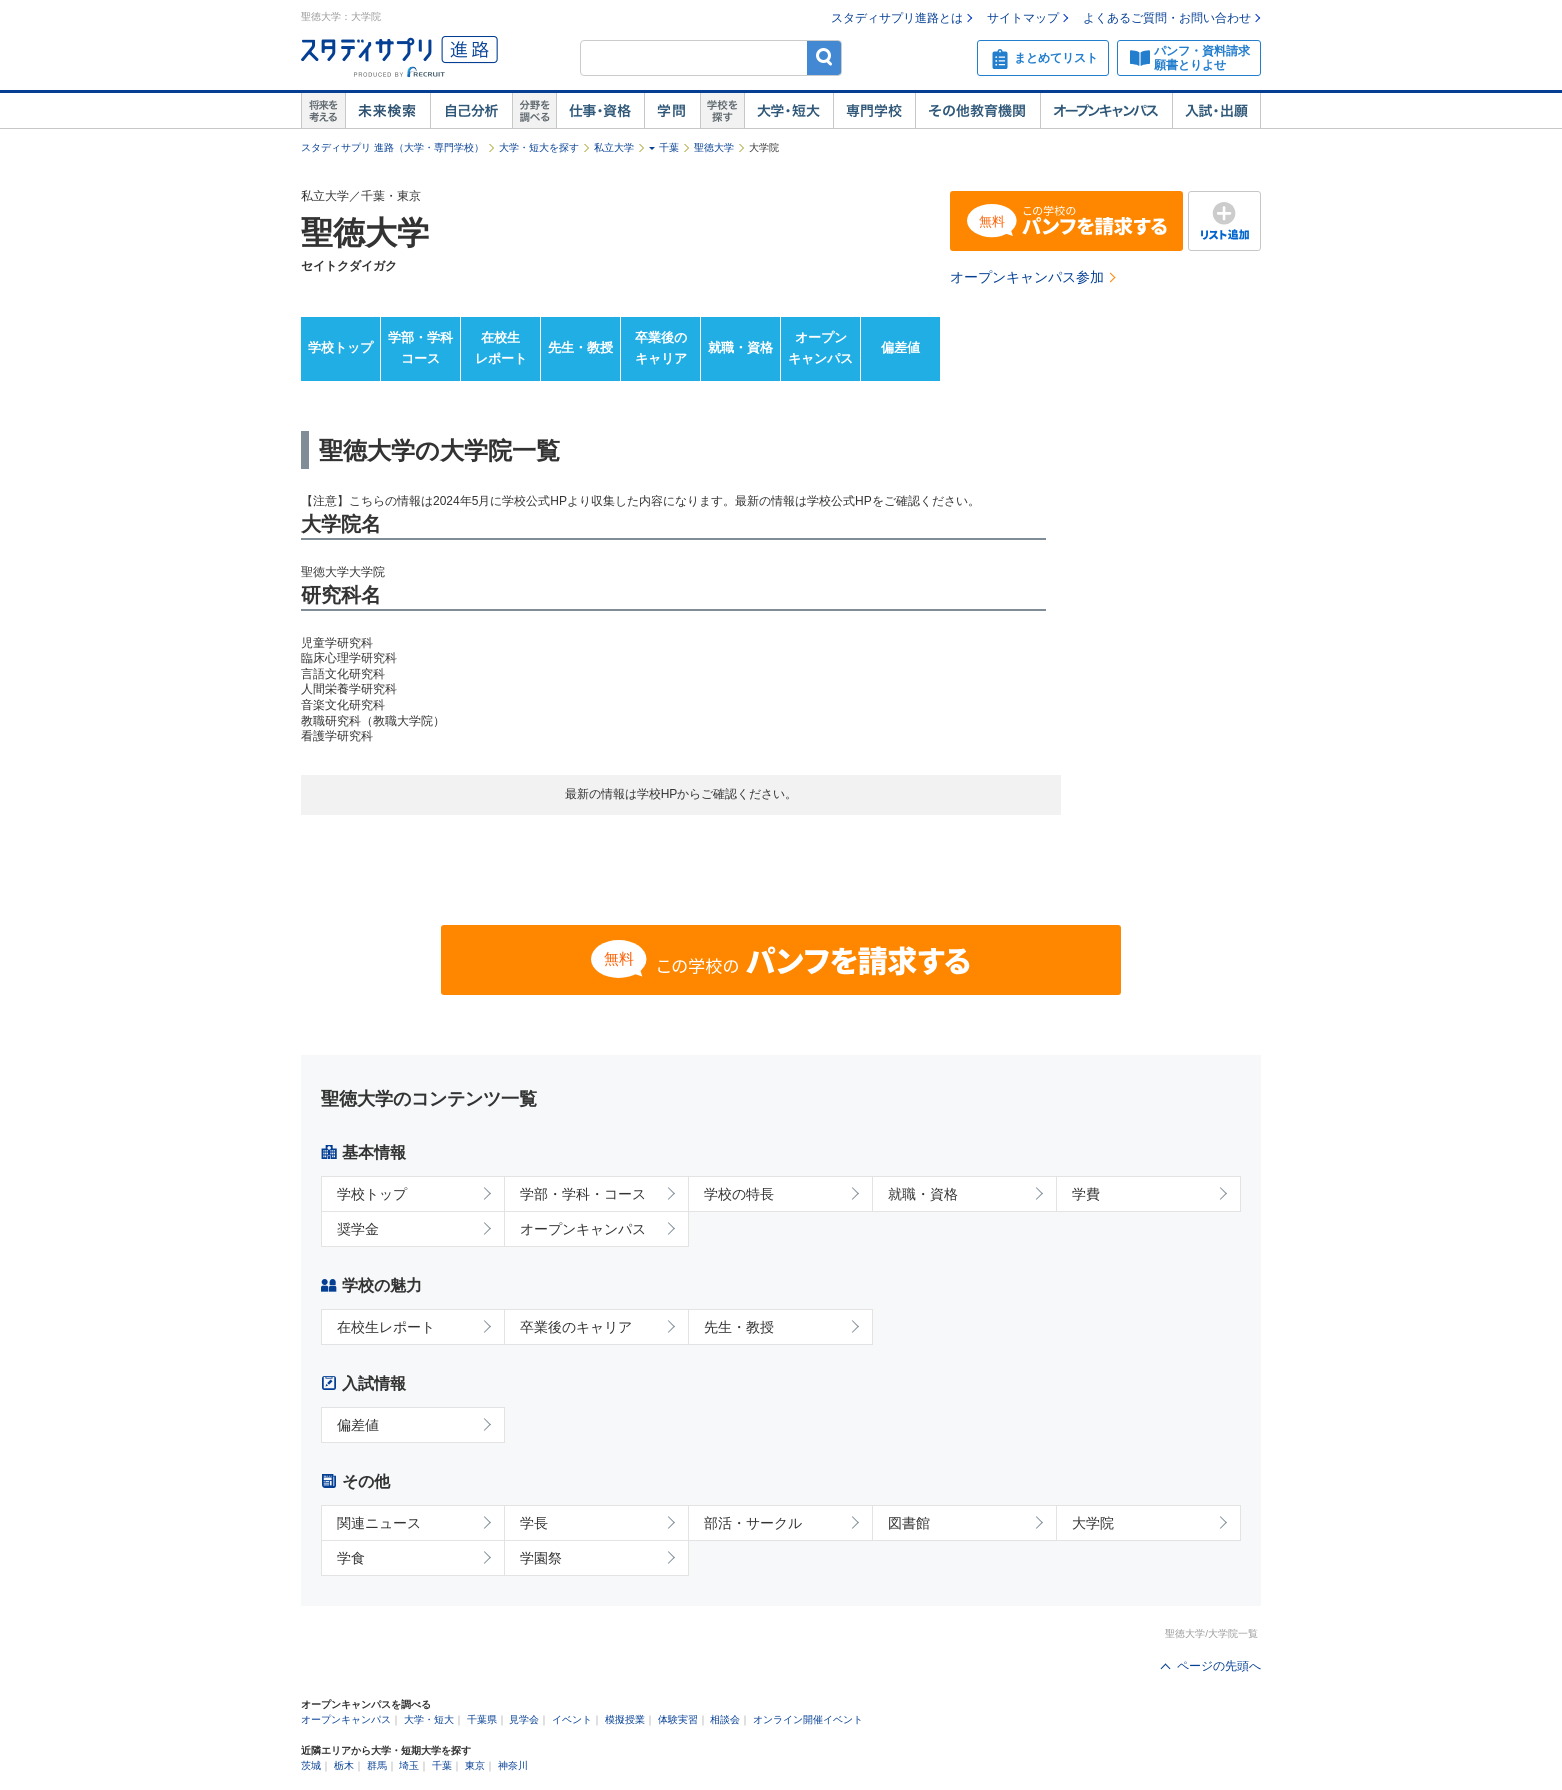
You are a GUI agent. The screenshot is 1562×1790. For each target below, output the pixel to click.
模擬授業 (625, 1719)
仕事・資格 (600, 111)
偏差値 (900, 347)
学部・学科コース (420, 348)
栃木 (344, 1765)
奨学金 (358, 1229)
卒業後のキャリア (661, 348)
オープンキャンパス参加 (1027, 277)
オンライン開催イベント (808, 1719)
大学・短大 (788, 111)
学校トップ (340, 347)
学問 (672, 111)
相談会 (725, 1719)
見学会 (524, 1719)
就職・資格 (740, 347)
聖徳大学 (714, 147)
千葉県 (482, 1719)
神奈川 (513, 1765)
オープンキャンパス (1106, 111)
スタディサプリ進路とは (897, 18)
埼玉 (409, 1765)
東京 (475, 1765)
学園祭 (541, 1558)
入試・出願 (1216, 111)
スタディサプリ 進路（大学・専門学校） (392, 147)
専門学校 (874, 111)
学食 (351, 1558)
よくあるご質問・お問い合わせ (1167, 18)
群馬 (377, 1765)
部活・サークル (753, 1523)
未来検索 (387, 111)
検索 (824, 57)
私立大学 (614, 147)
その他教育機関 (977, 111)
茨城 (311, 1765)
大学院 (1093, 1523)
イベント (572, 1719)
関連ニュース (379, 1523)
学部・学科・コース (583, 1194)
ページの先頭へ (1219, 1666)
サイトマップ (1023, 18)
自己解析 (471, 111)
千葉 (669, 147)
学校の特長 (739, 1194)
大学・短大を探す (539, 147)
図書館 (909, 1523)
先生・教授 (580, 347)
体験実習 (678, 1719)
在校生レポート (501, 348)
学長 (534, 1523)
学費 (1086, 1194)
